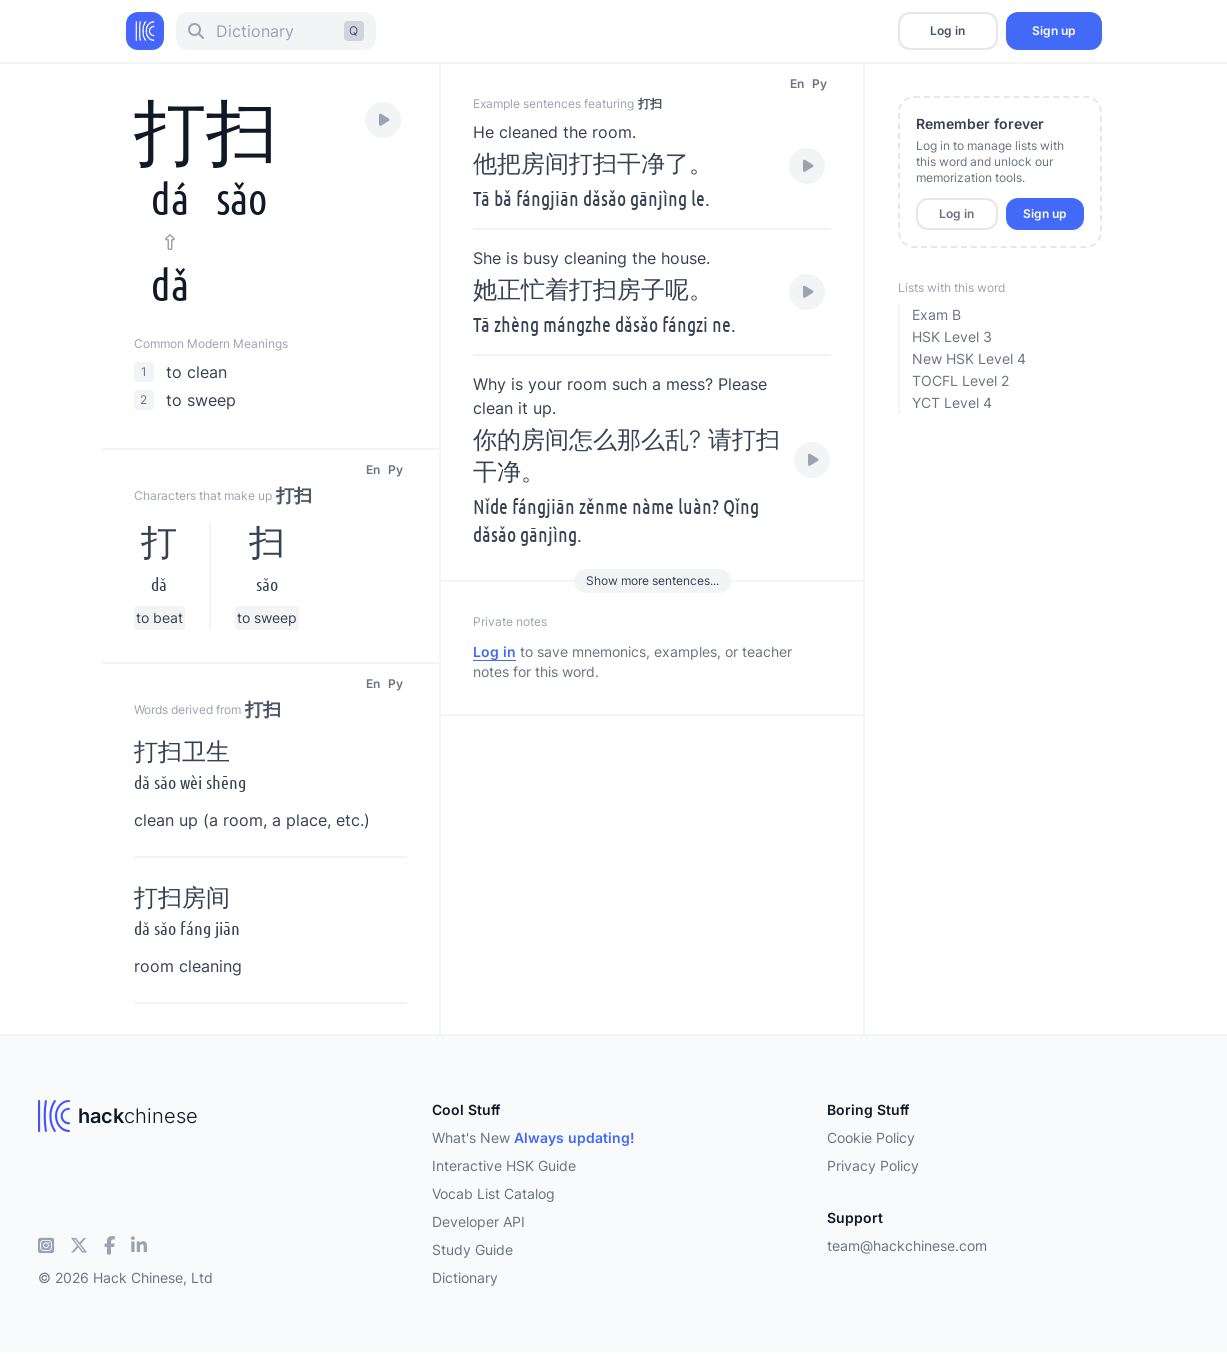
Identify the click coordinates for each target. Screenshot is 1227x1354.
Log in (947, 30)
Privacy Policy (873, 1165)
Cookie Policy (871, 1137)
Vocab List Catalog (493, 1193)
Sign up (1053, 30)
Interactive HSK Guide (504, 1165)
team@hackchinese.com (907, 1245)
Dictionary (465, 1277)
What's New (533, 1137)
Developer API (478, 1221)
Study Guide (472, 1249)
